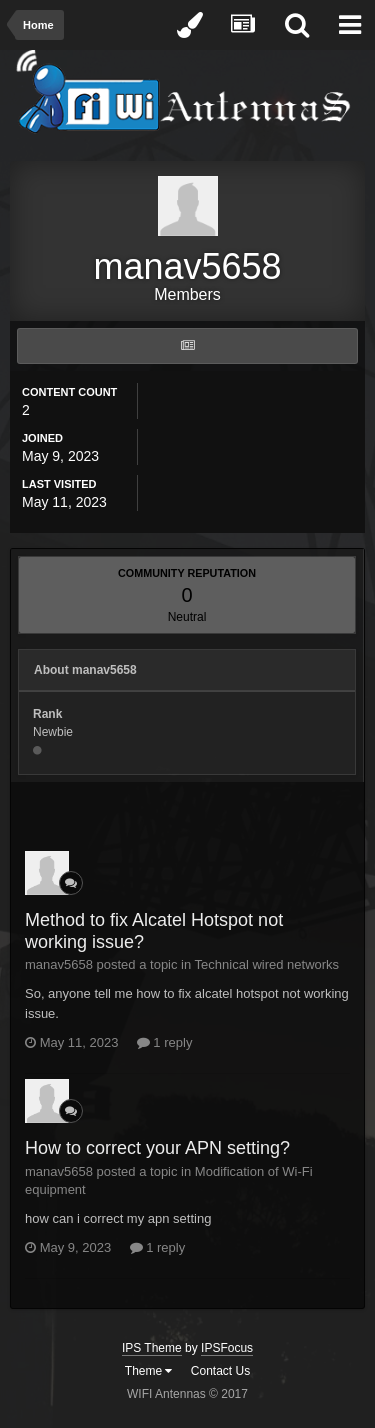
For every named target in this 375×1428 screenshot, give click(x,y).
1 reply (165, 1042)
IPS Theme (152, 1348)
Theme (149, 1371)
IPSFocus (227, 1348)
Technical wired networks (267, 964)
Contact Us (220, 1371)
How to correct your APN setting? (157, 1148)
